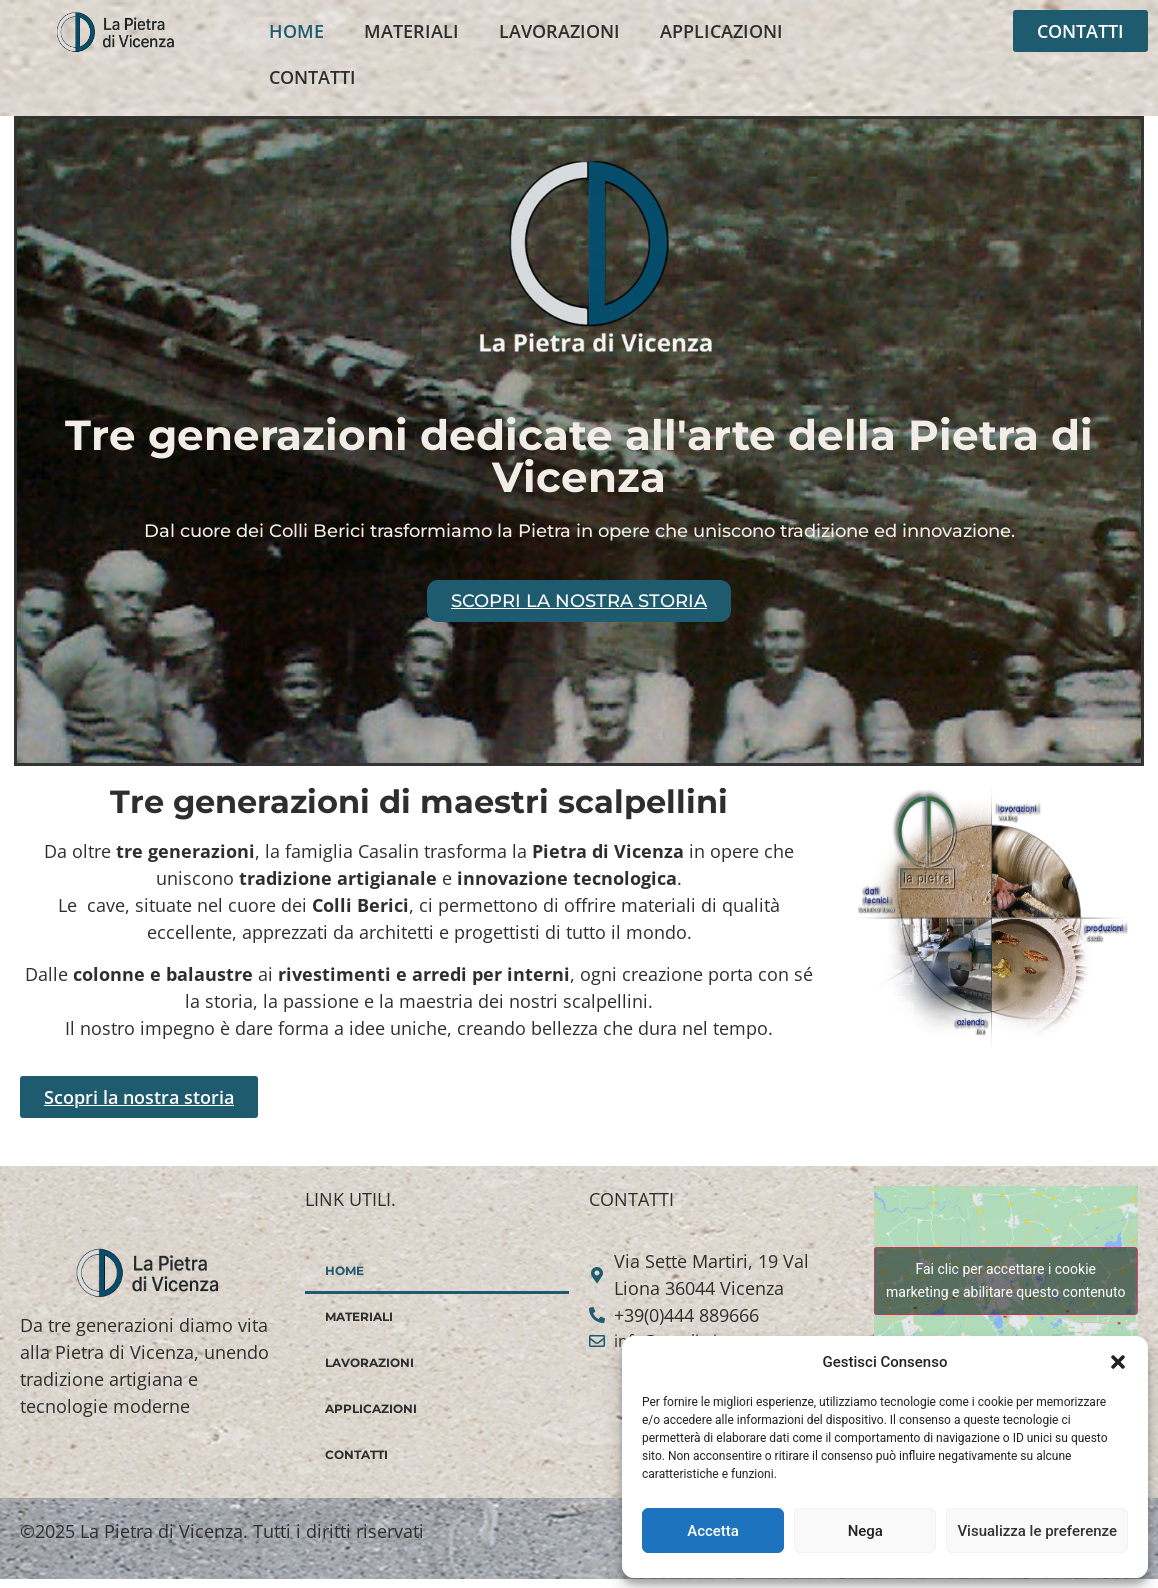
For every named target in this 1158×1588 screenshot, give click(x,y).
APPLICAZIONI (721, 31)
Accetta (713, 1531)
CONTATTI (312, 77)
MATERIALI (411, 31)
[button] (1118, 1362)
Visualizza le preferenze (1037, 1531)
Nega (865, 1531)
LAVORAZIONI (559, 31)
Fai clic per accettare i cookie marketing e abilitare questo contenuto (1006, 1280)
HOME (296, 31)
